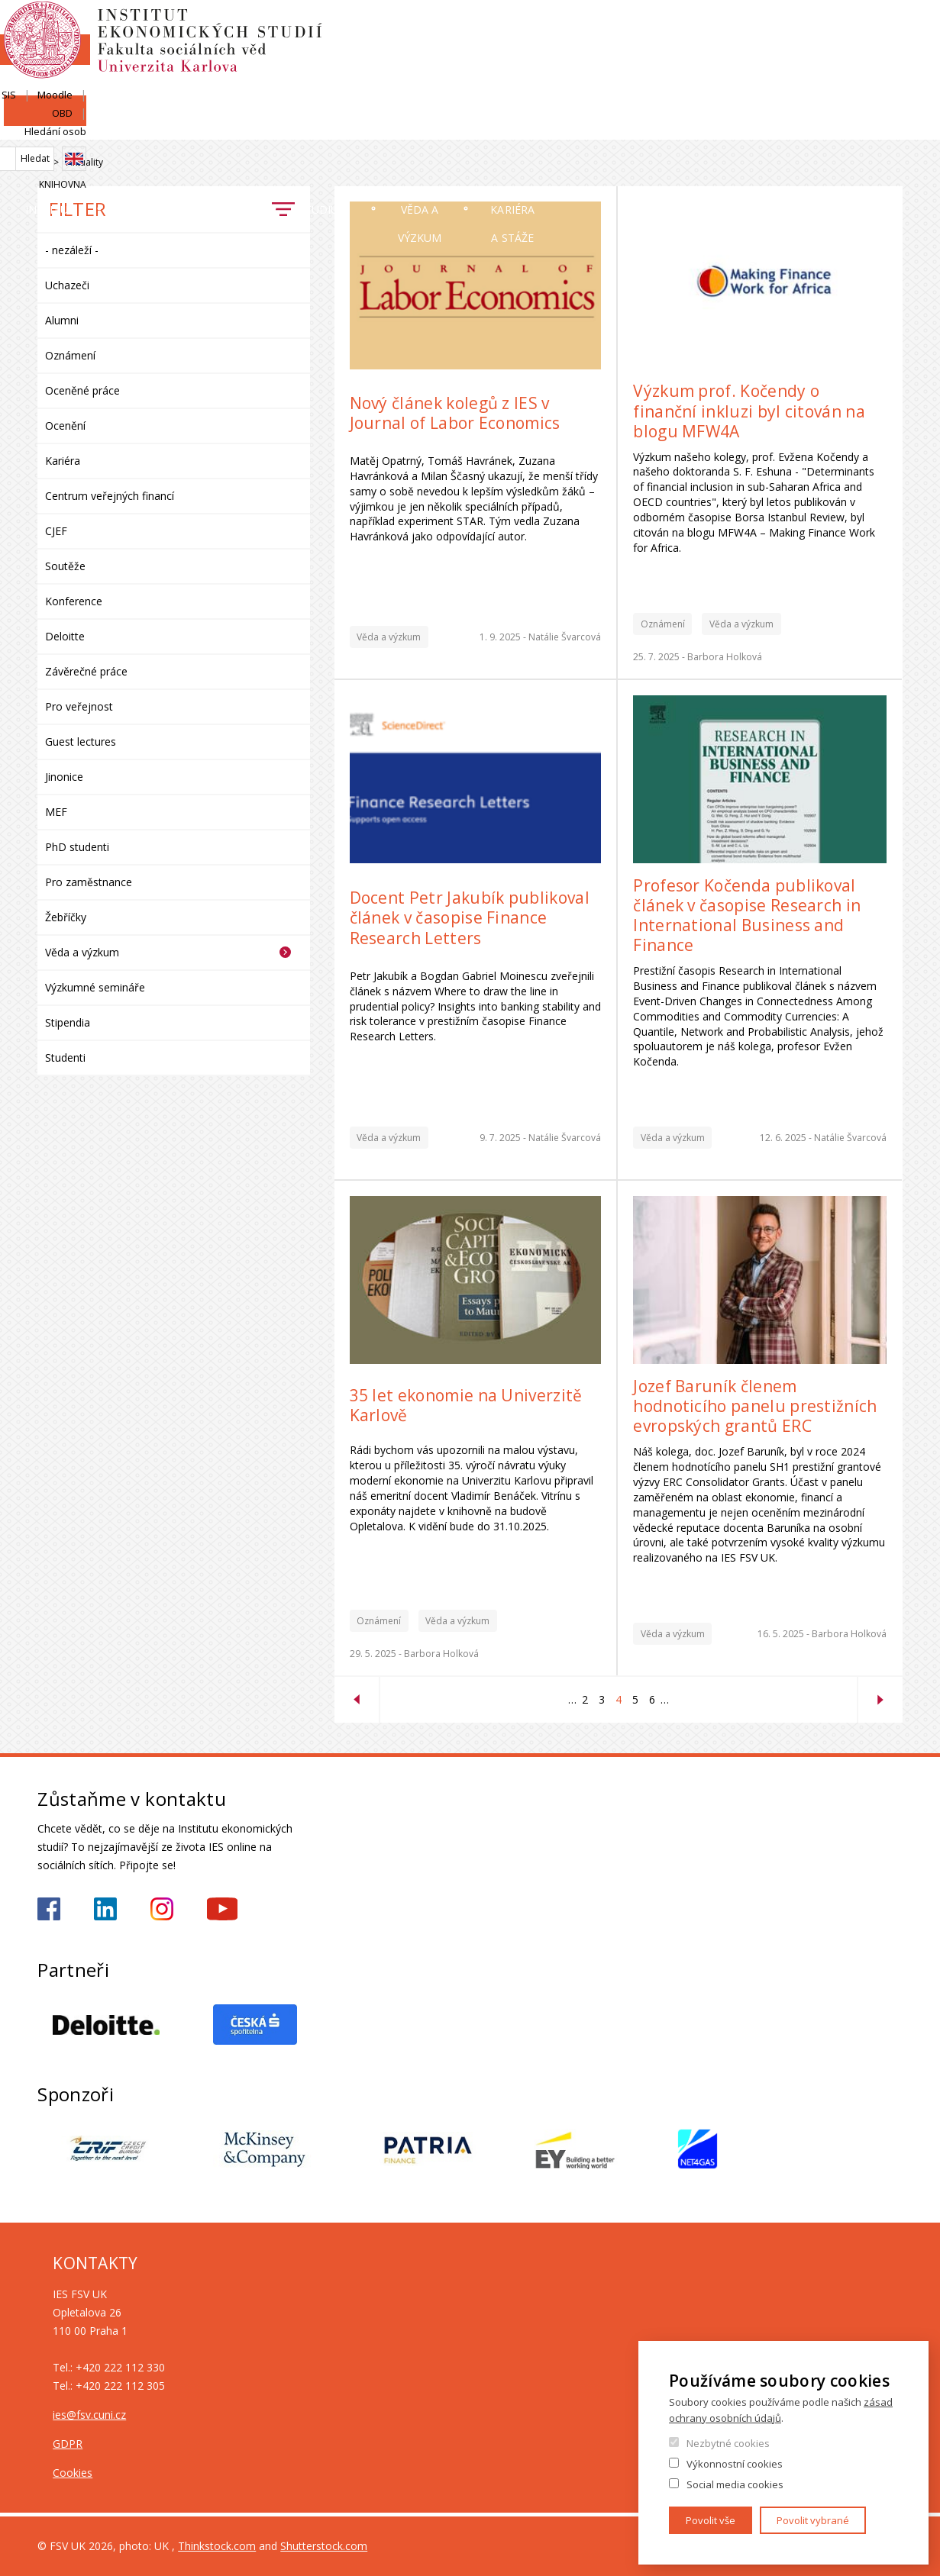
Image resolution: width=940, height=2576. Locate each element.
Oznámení (70, 355)
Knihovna (879, 81)
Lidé (214, 125)
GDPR (67, 2443)
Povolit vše (710, 2520)
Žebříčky (65, 917)
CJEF (56, 531)
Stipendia (67, 1022)
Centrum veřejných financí (109, 495)
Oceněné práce (82, 390)
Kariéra (62, 460)
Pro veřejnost (79, 706)
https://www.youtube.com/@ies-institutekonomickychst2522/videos (222, 1908)
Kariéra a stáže (836, 125)
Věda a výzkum (654, 125)
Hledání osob (872, 28)
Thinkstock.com (217, 2546)
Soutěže (65, 566)
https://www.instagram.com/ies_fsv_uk (161, 1908)
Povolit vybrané (813, 2520)
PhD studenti (77, 847)
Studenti (65, 1057)
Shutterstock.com (323, 2546)
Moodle (759, 28)
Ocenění (65, 425)
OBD (809, 28)
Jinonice (64, 776)
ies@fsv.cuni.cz (89, 2414)
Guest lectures (80, 741)
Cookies (72, 2472)
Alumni (62, 320)
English (890, 56)
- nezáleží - (72, 250)
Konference (73, 601)
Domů (41, 163)
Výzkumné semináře (95, 987)
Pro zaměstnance (88, 882)
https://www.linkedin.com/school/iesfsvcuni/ (105, 1908)
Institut (83, 125)
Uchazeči (347, 125)
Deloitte (65, 636)
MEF (56, 811)
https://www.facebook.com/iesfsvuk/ (48, 1908)
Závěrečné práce (86, 671)
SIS (713, 28)
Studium (492, 125)
